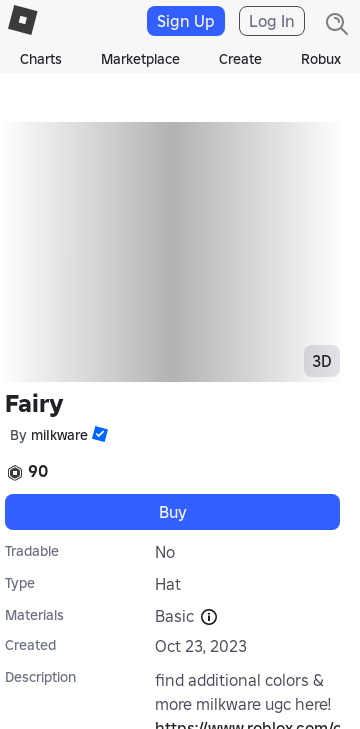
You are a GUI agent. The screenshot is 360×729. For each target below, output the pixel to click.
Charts (41, 59)
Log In (272, 21)
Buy (173, 512)
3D (322, 361)
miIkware (59, 435)
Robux (321, 59)
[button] (98, 434)
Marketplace (140, 59)
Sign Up (186, 21)
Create (240, 59)
